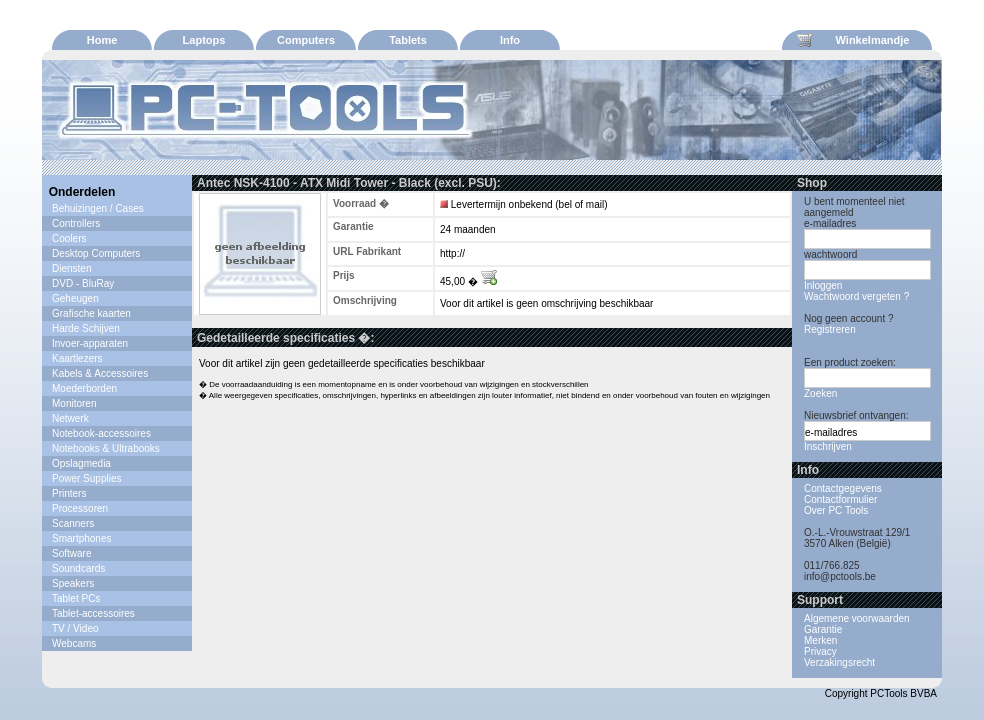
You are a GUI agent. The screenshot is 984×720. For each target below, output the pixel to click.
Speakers (73, 583)
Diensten (71, 268)
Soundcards (78, 568)
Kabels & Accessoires (100, 373)
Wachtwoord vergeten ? (856, 296)
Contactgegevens (843, 488)
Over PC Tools (836, 510)
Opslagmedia (81, 463)
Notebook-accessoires (101, 433)
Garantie (823, 629)
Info (510, 40)
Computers (306, 40)
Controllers (76, 223)
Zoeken (820, 393)
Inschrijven (828, 446)
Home (102, 40)
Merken (820, 640)
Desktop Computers (96, 253)
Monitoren (74, 403)
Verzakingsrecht (839, 662)
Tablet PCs (76, 598)
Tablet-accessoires (93, 613)
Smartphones (81, 538)
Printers (69, 493)
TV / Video (75, 628)
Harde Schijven (86, 328)
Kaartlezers (77, 358)
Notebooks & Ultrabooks (106, 448)
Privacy (820, 651)
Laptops (204, 40)
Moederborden (84, 388)
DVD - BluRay (83, 283)
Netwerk (70, 418)
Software (71, 553)
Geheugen (75, 298)
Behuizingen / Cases (98, 208)
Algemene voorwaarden (857, 618)
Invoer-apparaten (90, 343)
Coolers (69, 238)
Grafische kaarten (91, 313)
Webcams (74, 643)
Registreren (830, 329)
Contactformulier (840, 499)
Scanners (73, 523)
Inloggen (823, 285)
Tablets (408, 40)
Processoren (80, 508)
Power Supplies (86, 478)
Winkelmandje (853, 40)
